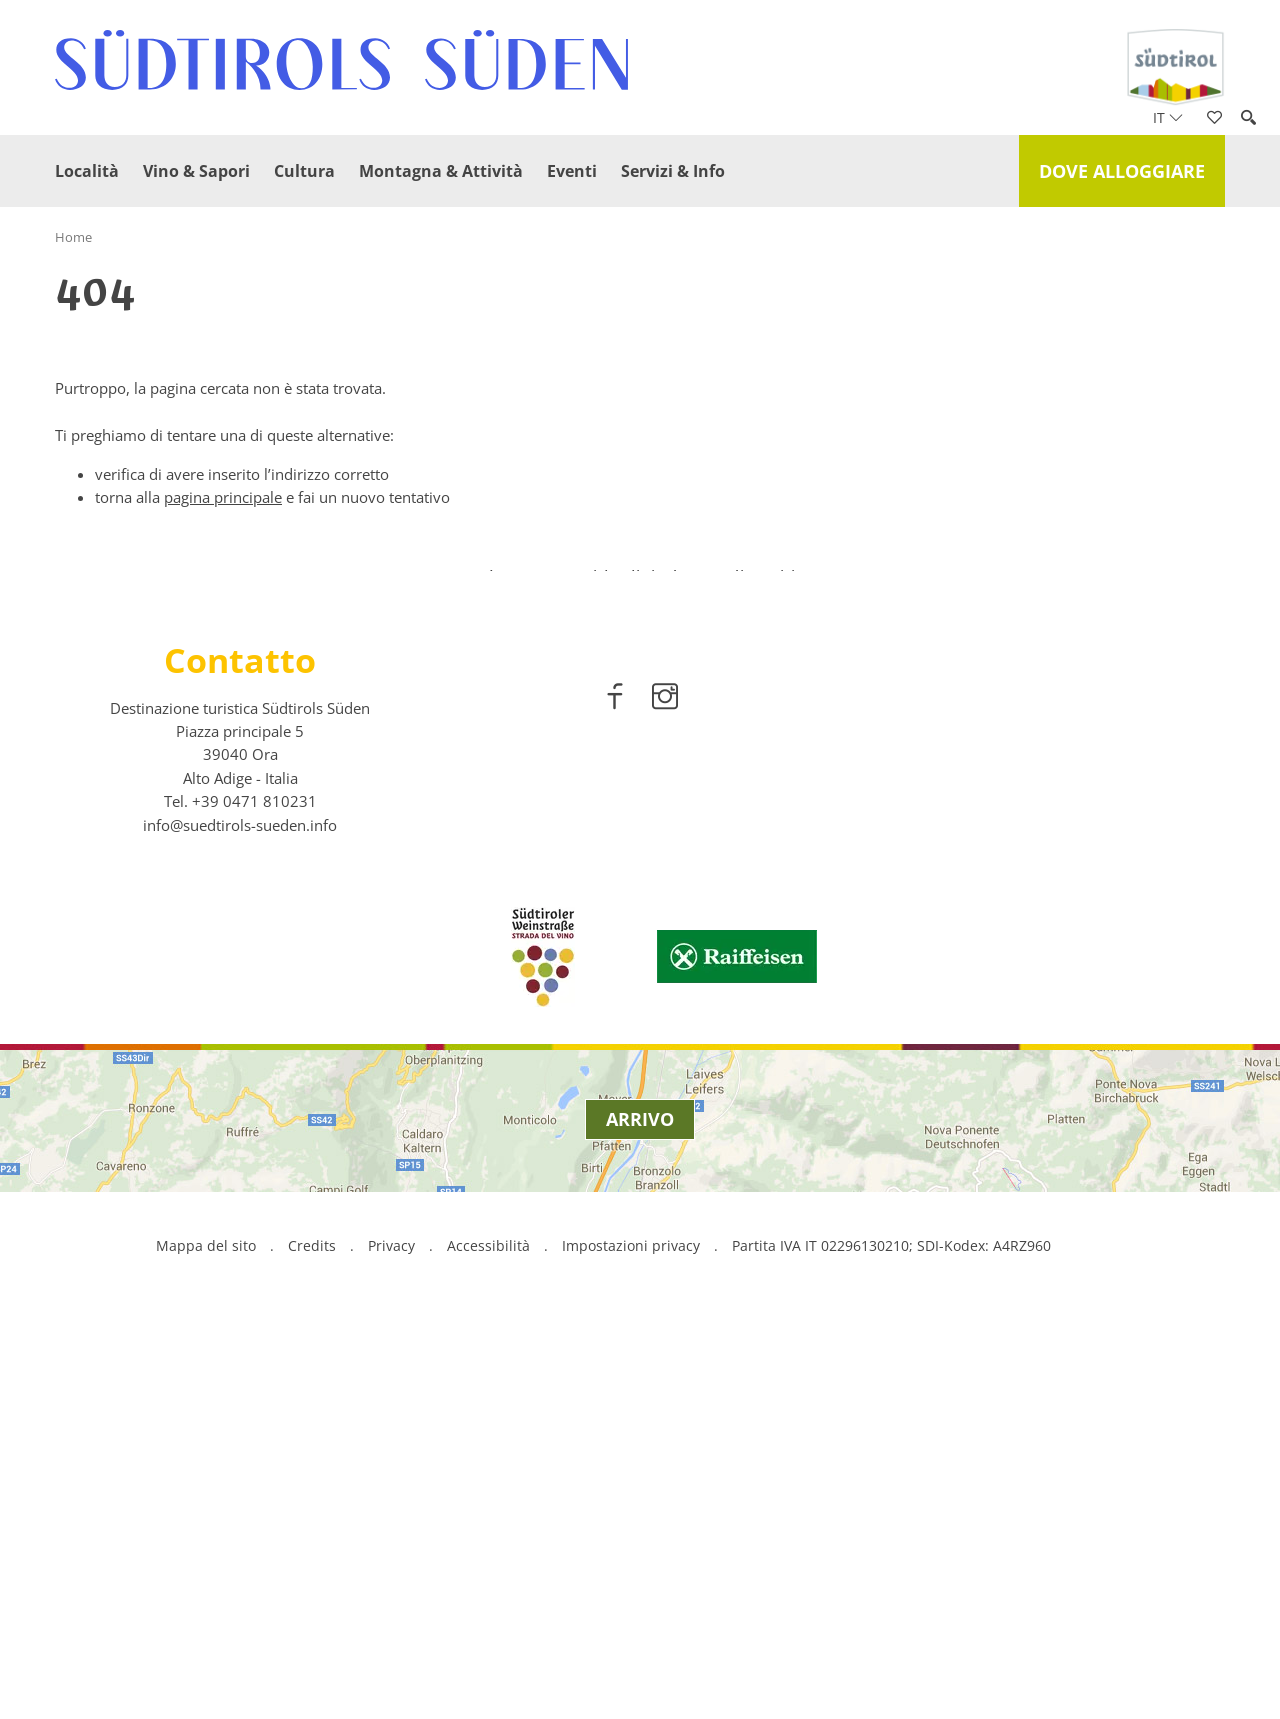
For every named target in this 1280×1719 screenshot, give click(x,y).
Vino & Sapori (196, 171)
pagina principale (223, 497)
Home (73, 237)
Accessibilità (488, 1644)
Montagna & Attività (441, 171)
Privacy (391, 1644)
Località (87, 171)
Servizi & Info (673, 171)
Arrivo (640, 1518)
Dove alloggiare (1122, 171)
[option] (640, 770)
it (1168, 117)
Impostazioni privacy (633, 1644)
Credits (312, 1644)
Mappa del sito (206, 1644)
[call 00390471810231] (254, 1200)
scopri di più (640, 824)
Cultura (304, 171)
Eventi (572, 171)
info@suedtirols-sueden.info (240, 1224)
